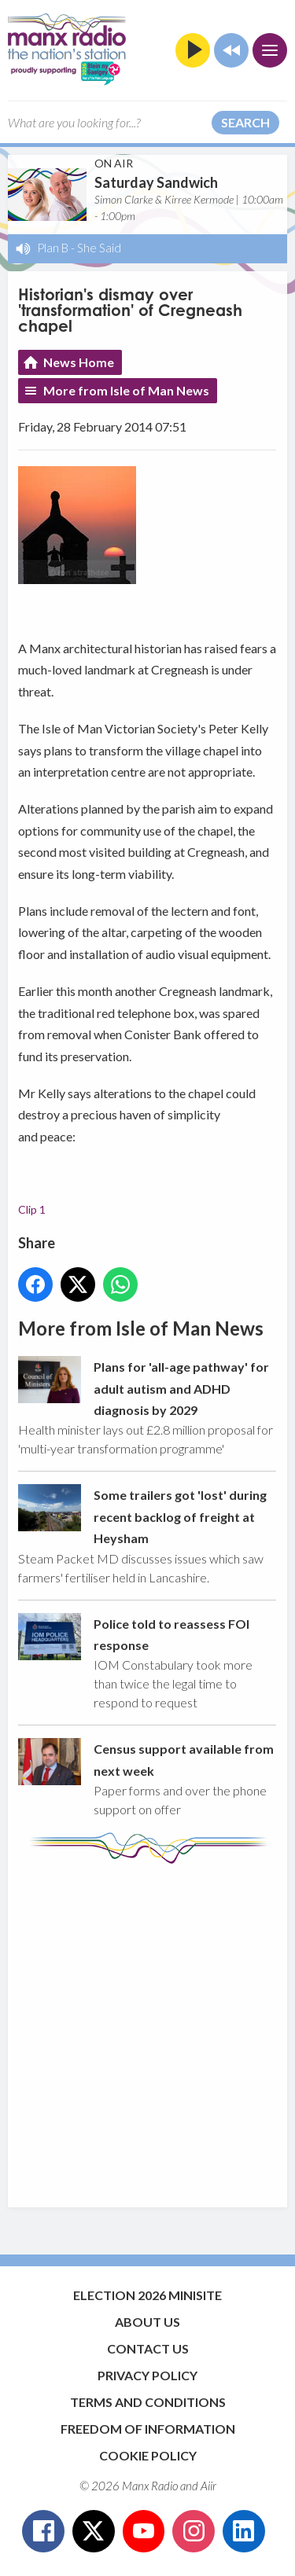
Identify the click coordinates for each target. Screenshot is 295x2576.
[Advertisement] (147, 2027)
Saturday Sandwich (156, 182)
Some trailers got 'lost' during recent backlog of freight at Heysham (180, 1516)
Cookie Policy (148, 2455)
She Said (99, 248)
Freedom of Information (148, 2428)
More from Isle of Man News (126, 390)
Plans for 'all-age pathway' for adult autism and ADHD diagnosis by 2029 (181, 1388)
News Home (78, 362)
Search (245, 122)
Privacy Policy (147, 2375)
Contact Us (148, 2348)
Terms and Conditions (148, 2401)
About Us (147, 2321)
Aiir (208, 2486)
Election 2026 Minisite (147, 2295)
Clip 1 (32, 1209)
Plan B (52, 248)
